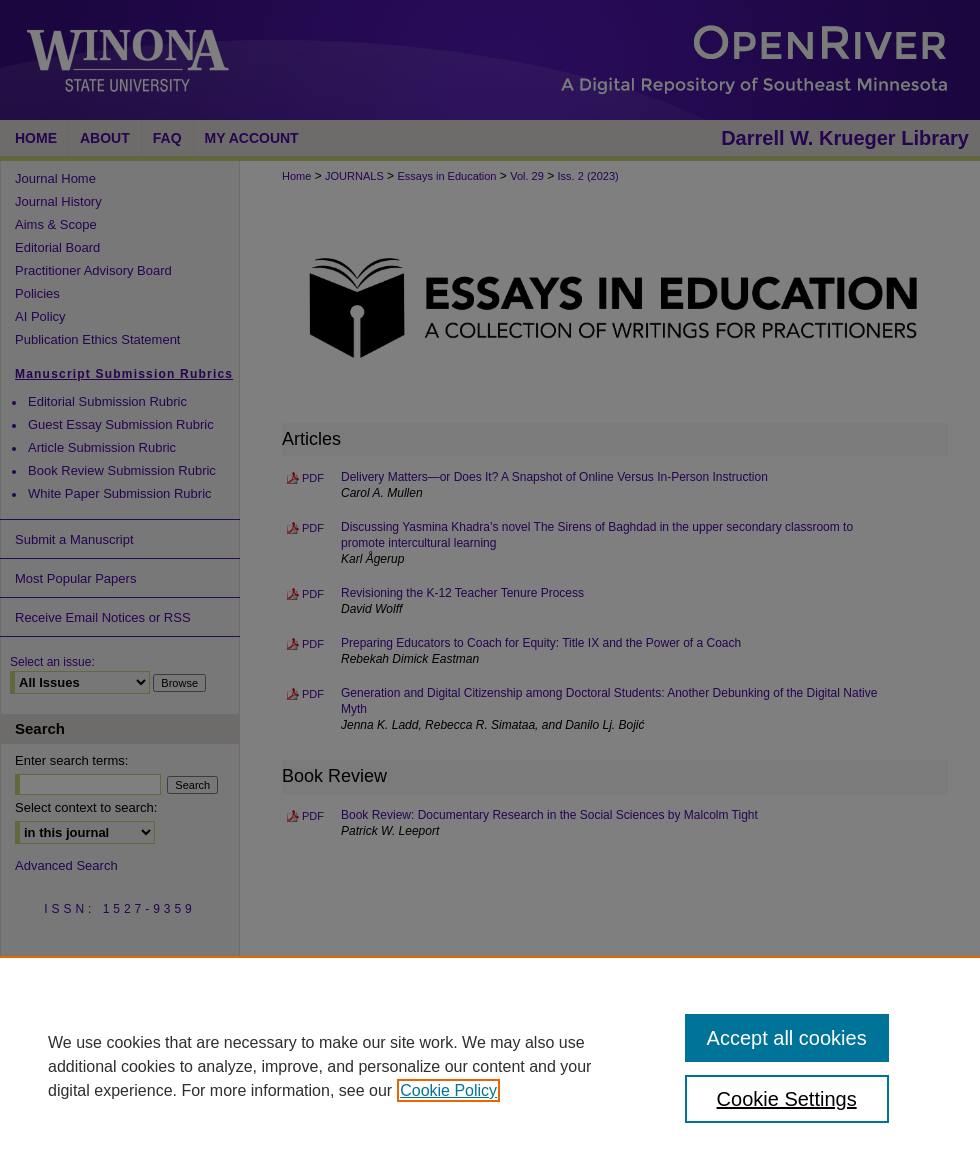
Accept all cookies (787, 1038)
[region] (490, 1066)
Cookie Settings (787, 1099)
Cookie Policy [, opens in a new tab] (448, 1090)
